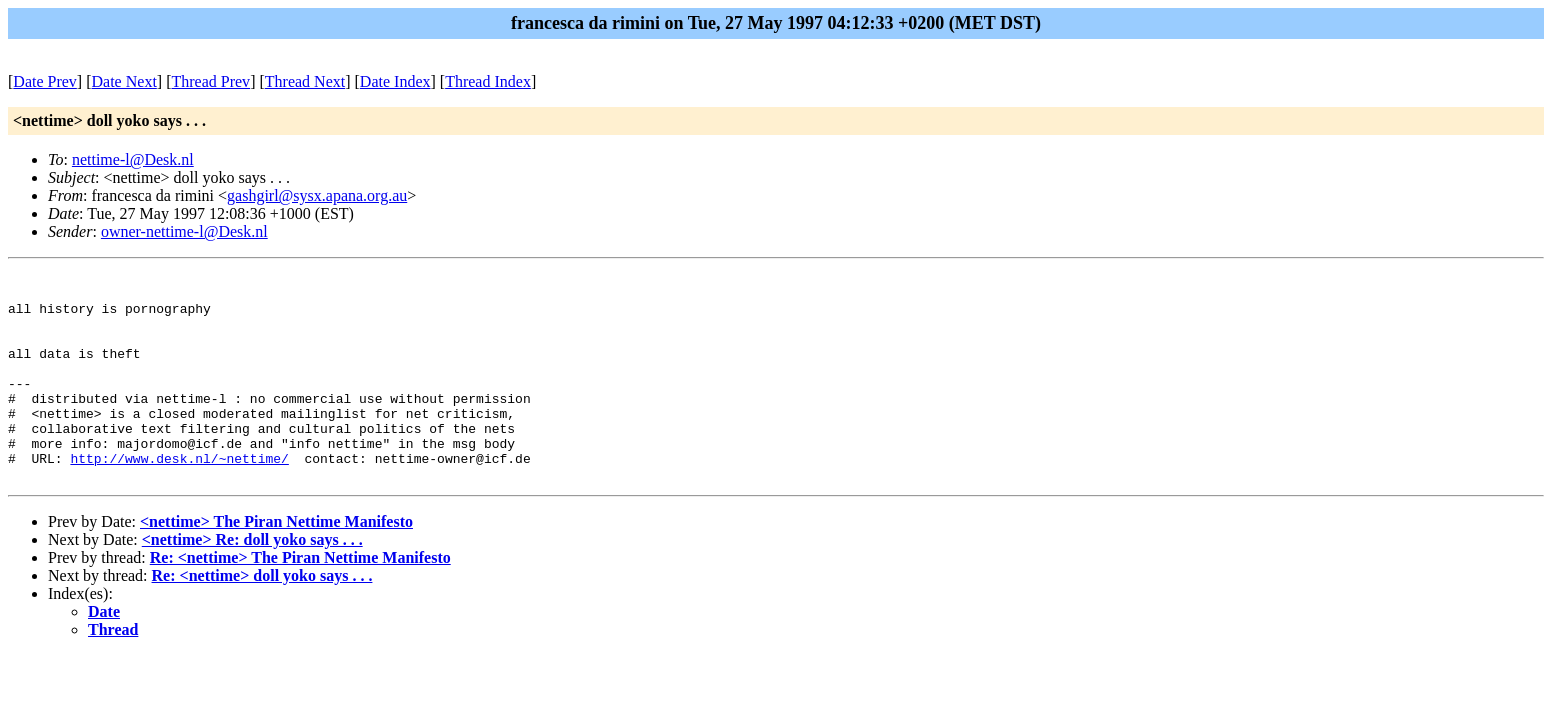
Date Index (395, 81)
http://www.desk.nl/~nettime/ (179, 497)
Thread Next (305, 81)
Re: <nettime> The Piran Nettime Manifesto (300, 599)
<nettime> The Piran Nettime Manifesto (276, 563)
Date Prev (45, 81)
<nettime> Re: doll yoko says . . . (252, 581)
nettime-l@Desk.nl (133, 159)
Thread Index (488, 81)
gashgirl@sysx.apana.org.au (317, 195)
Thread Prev (210, 81)
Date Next (124, 81)
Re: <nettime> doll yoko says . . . (262, 617)
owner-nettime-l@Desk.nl (184, 231)
